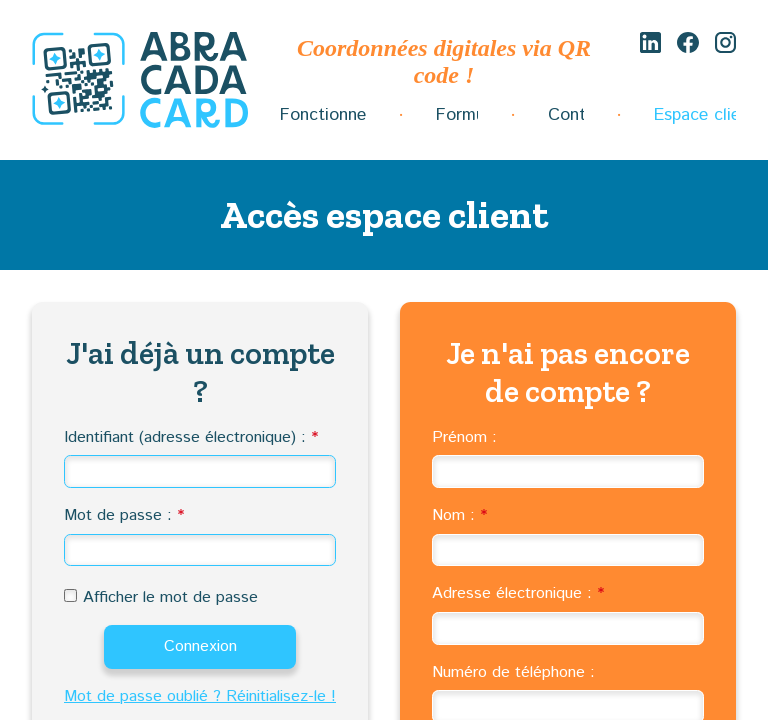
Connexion (200, 646)
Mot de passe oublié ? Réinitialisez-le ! (200, 696)
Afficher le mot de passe (170, 597)
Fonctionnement (323, 115)
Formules (457, 115)
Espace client (695, 115)
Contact (566, 115)
